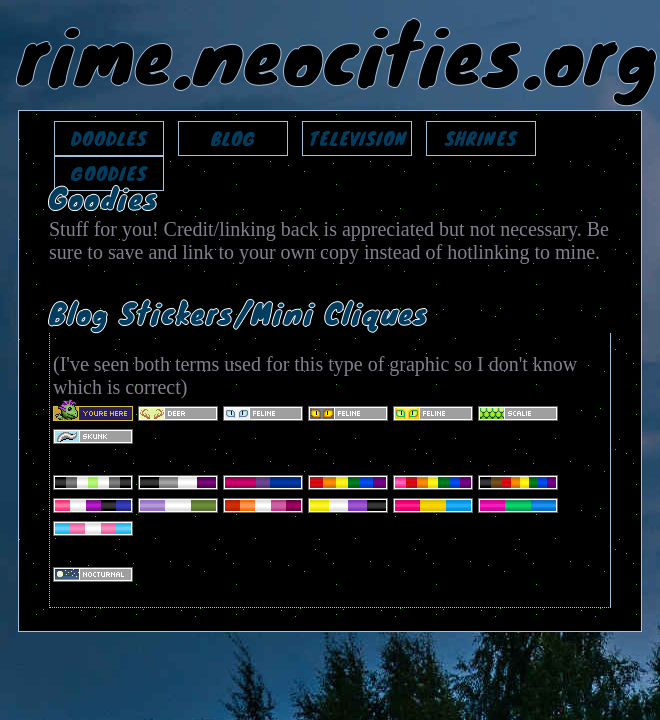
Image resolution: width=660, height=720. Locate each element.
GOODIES (109, 173)
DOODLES (109, 138)
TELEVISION (358, 138)
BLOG (233, 138)
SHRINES (481, 138)
